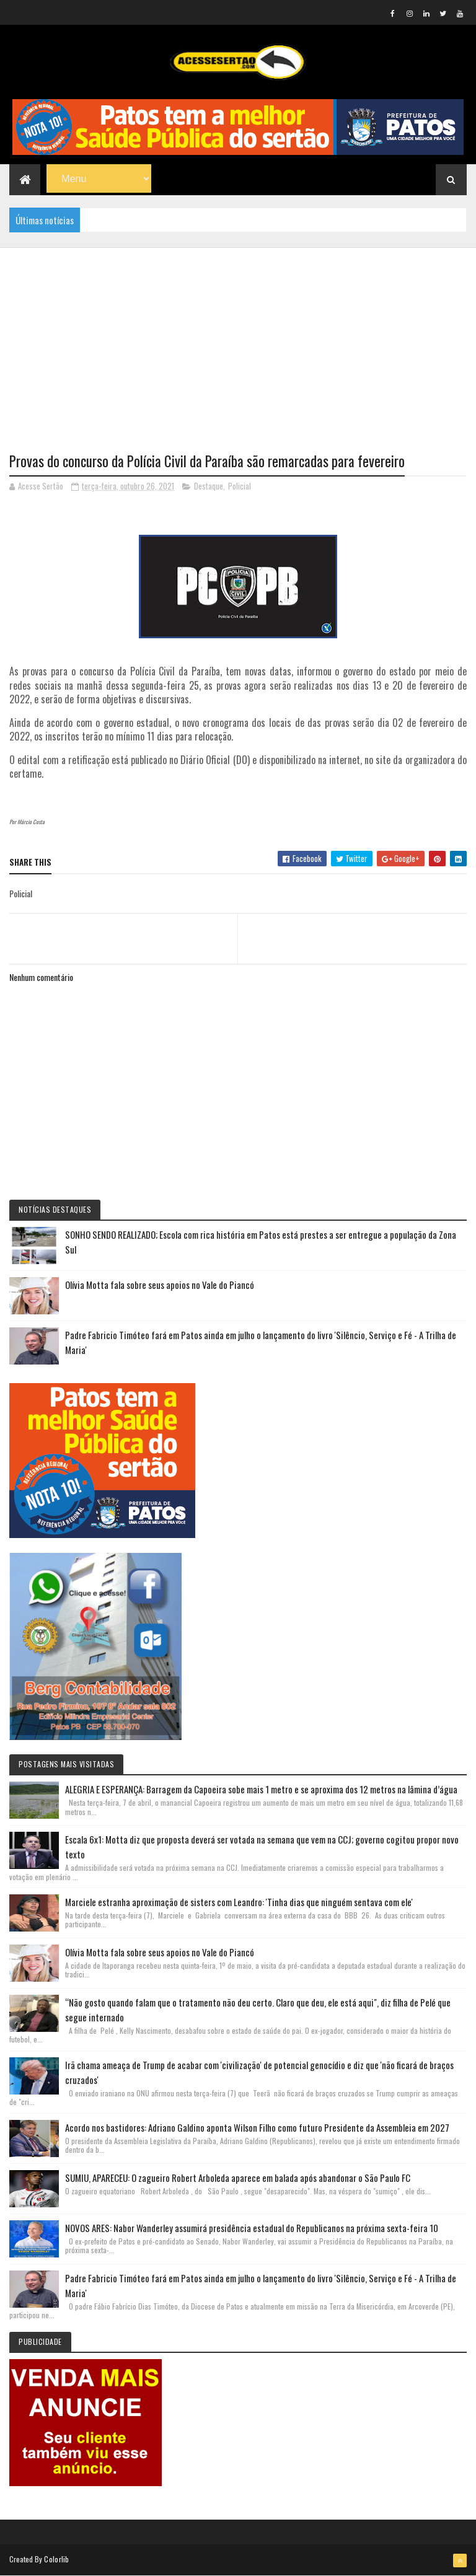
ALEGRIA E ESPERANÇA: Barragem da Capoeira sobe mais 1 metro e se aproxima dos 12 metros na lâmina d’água (261, 1789)
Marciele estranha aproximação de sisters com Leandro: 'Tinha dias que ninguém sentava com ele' (239, 1902)
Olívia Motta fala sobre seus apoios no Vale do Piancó (159, 1284)
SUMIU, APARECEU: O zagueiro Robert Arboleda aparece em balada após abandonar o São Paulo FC (237, 2177)
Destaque (208, 486)
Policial (239, 486)
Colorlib (56, 2559)
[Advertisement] (238, 334)
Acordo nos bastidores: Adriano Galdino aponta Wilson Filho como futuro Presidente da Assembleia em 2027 (257, 2127)
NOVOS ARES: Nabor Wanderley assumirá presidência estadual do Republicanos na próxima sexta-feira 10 (251, 2228)
